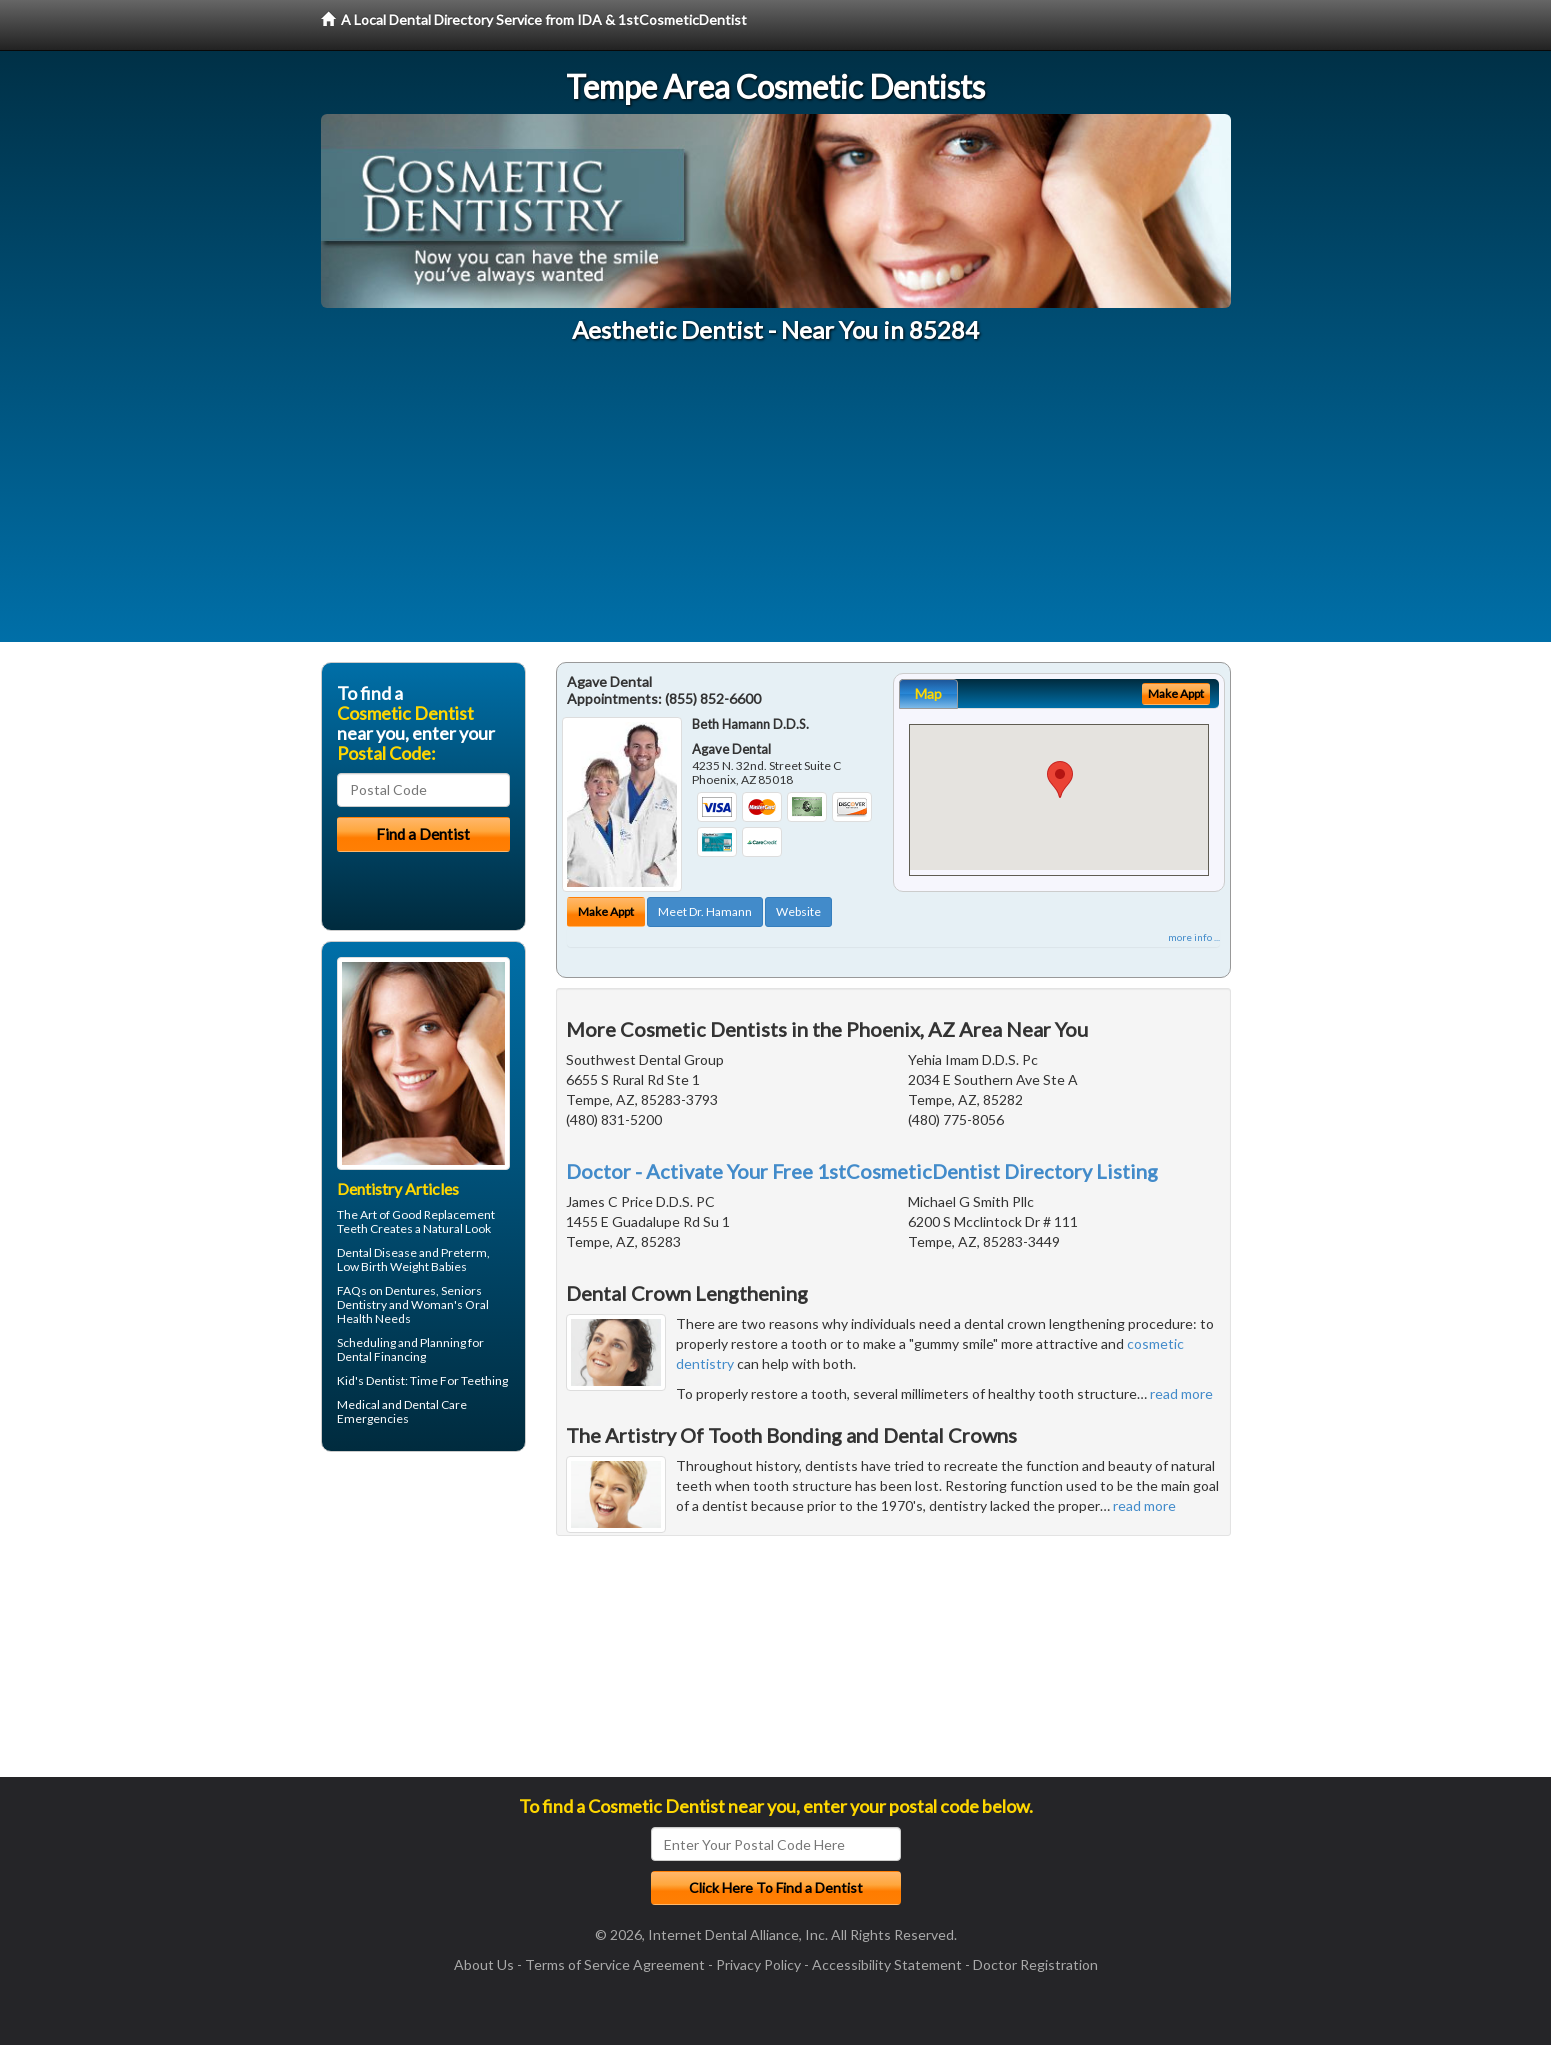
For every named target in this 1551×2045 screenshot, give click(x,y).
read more (1181, 1393)
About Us (484, 1964)
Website (798, 911)
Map (928, 693)
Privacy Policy (758, 1964)
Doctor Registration (1035, 1964)
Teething (484, 1380)
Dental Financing (381, 1356)
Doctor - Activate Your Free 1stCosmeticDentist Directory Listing (862, 1171)
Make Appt (606, 911)
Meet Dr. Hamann (705, 911)
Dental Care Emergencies (402, 1411)
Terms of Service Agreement (615, 1964)
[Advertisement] (776, 502)
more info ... (1194, 937)
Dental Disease (377, 1252)
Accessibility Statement (887, 1964)
